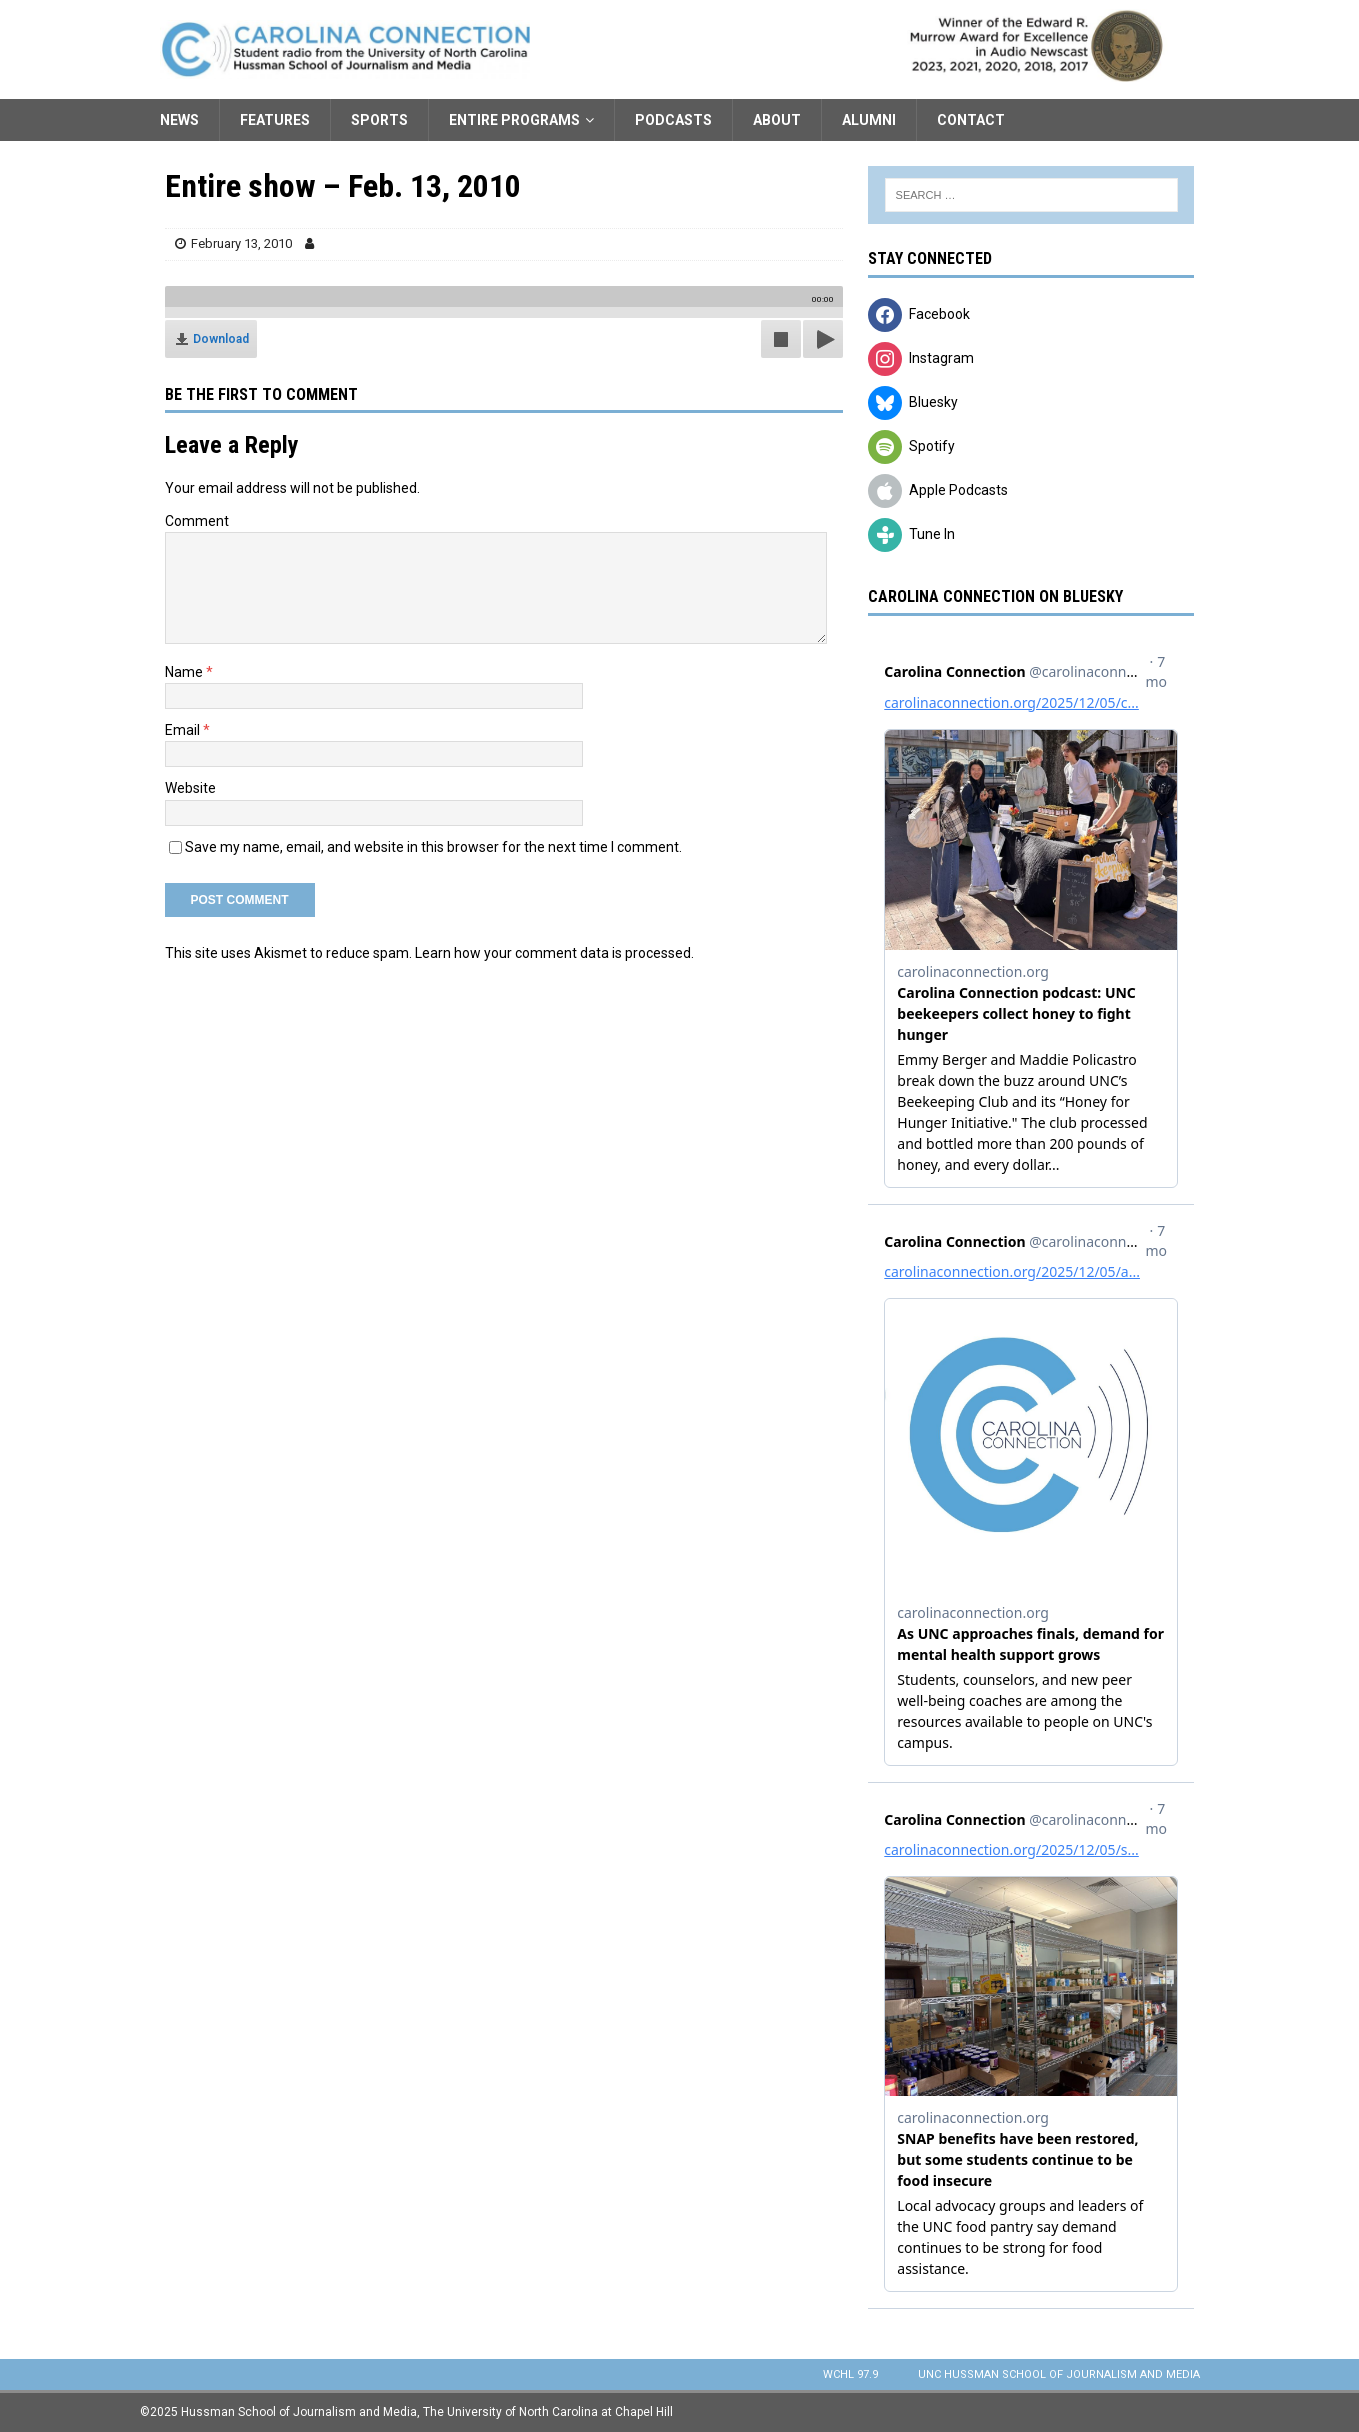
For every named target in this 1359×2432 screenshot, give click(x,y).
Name (185, 672)
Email (184, 730)
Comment (197, 521)
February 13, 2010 (241, 243)
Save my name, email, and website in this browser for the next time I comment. (433, 847)
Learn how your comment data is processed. (554, 953)
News (179, 120)
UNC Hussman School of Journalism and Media (1059, 2374)
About (777, 120)
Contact (971, 120)
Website (190, 788)
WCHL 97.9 (850, 2374)
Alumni (869, 120)
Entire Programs (514, 120)
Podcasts (673, 120)
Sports (379, 120)
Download (221, 339)
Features (275, 120)
